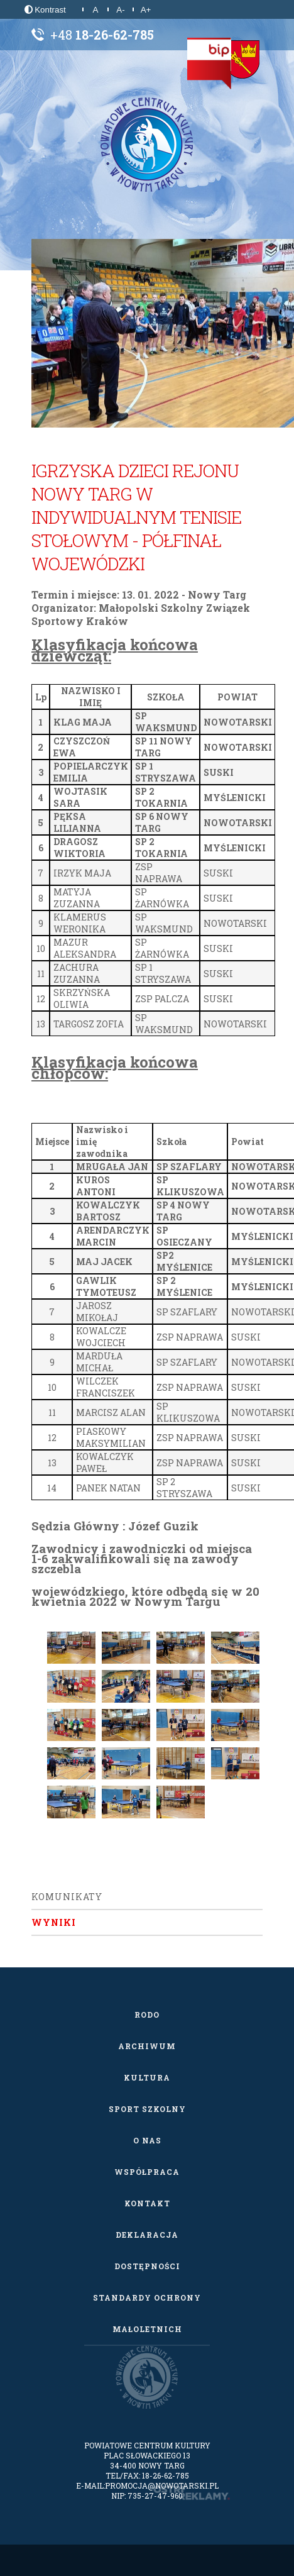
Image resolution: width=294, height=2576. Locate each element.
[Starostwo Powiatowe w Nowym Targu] (242, 60)
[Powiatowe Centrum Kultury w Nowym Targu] (147, 144)
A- (120, 9)
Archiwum (147, 2046)
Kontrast (45, 9)
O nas (147, 2140)
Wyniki (53, 1922)
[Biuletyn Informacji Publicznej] (209, 63)
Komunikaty (66, 1897)
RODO (147, 2014)
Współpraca (147, 2172)
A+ (146, 9)
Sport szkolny (147, 2109)
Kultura (147, 2077)
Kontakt (147, 2203)
